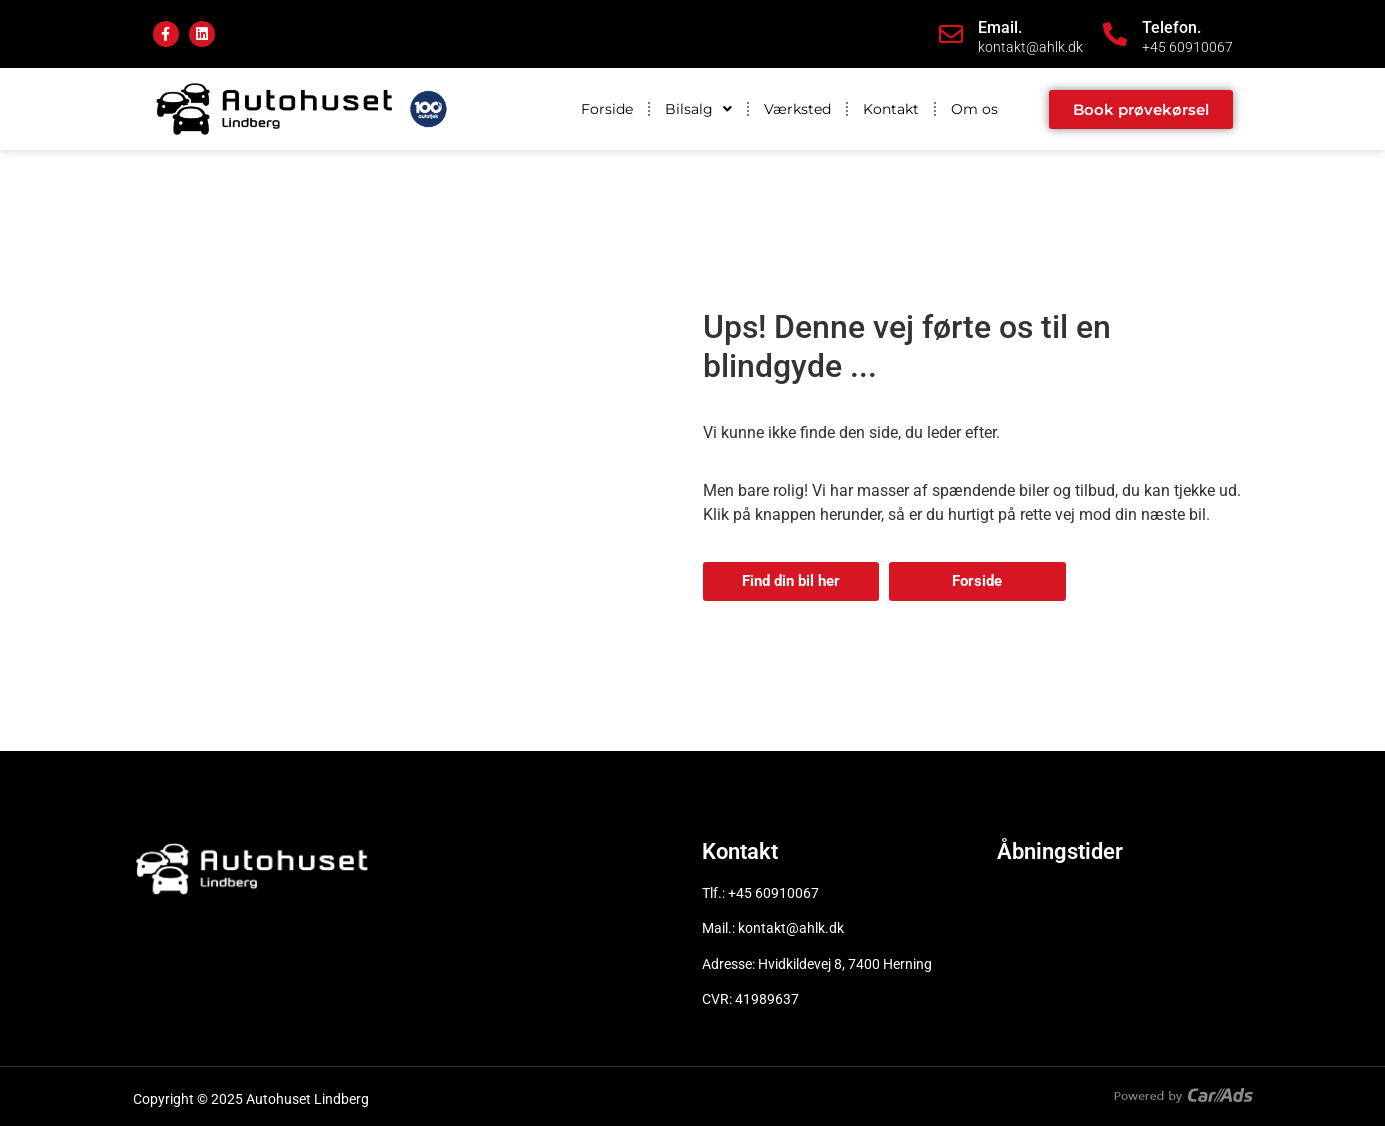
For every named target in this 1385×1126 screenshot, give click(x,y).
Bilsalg (698, 109)
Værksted (797, 109)
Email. (1000, 27)
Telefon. (1171, 27)
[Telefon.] (1115, 34)
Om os (974, 109)
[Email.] (951, 34)
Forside (607, 109)
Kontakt (891, 109)
